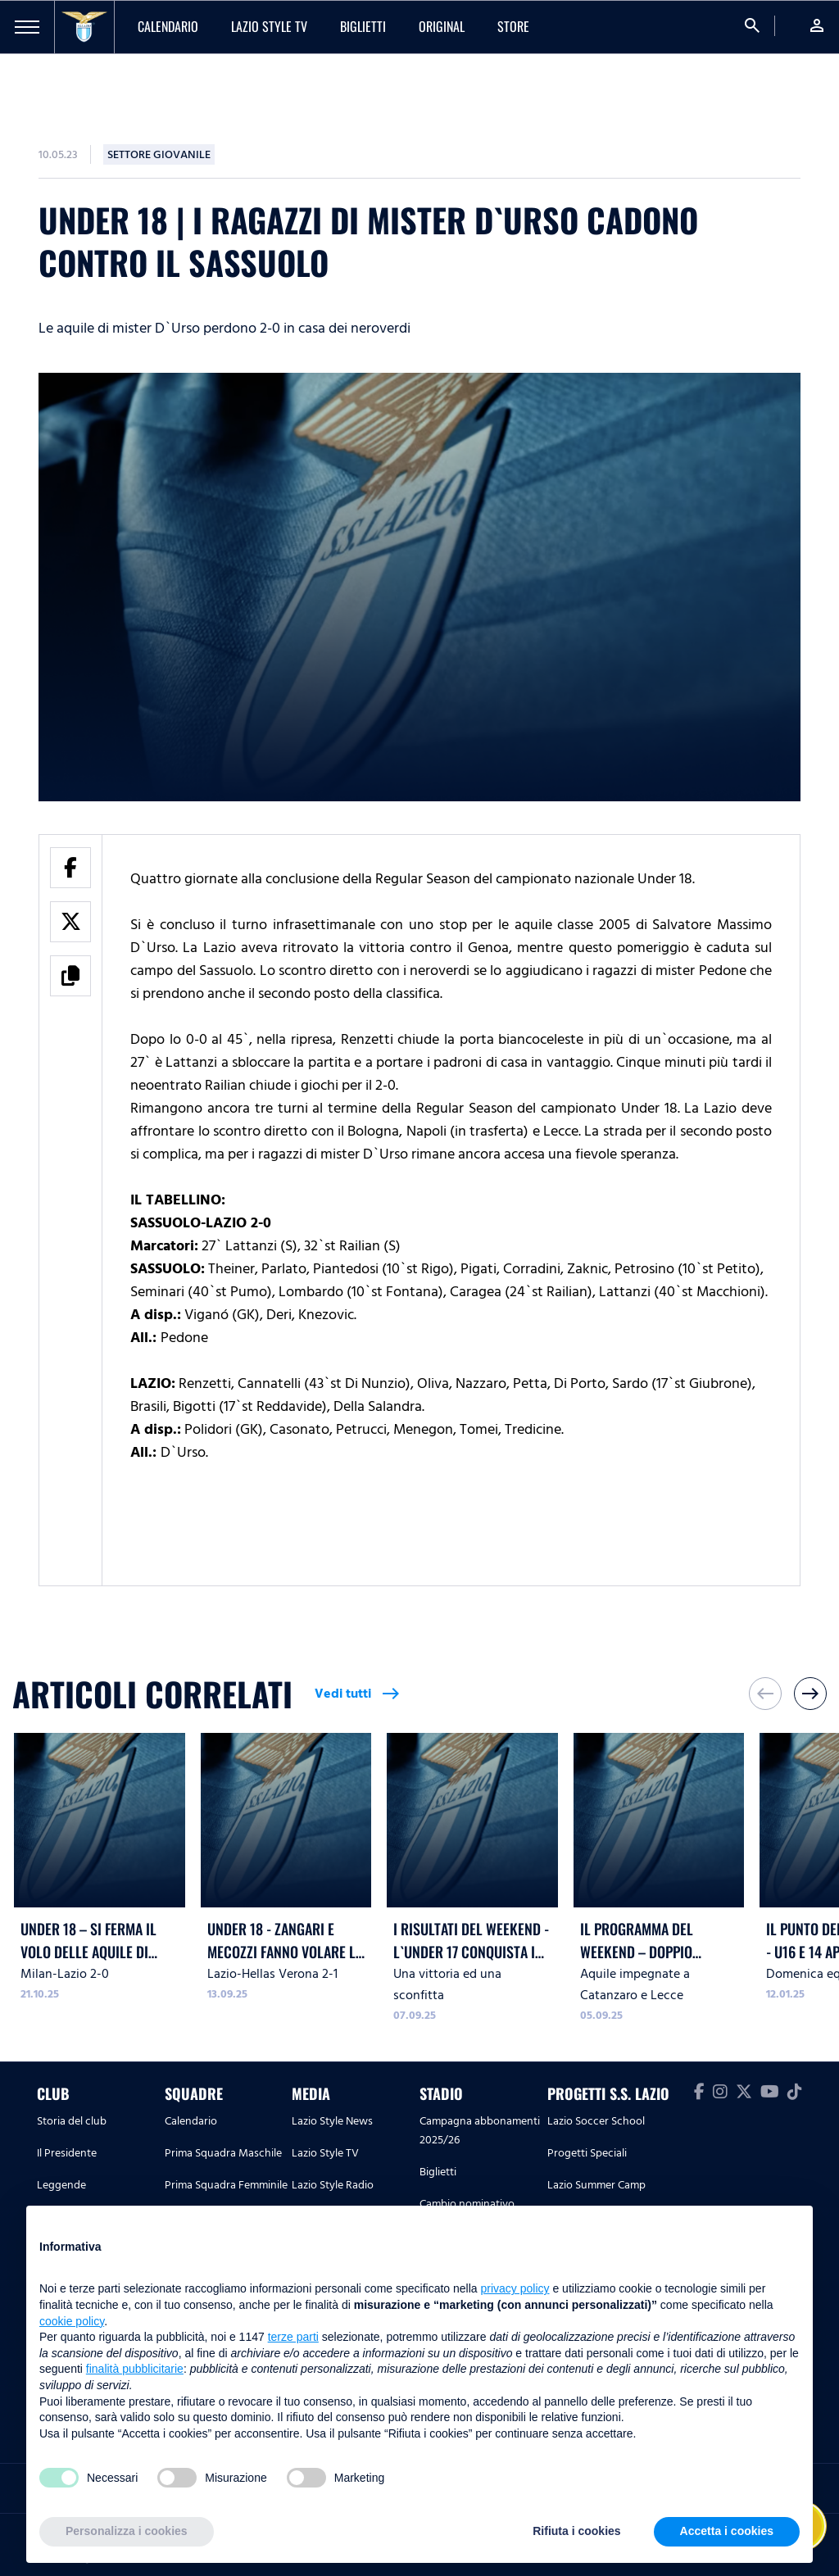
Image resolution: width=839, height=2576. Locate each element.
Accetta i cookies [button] (726, 2530)
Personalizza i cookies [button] (127, 2530)
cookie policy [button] (71, 2321)
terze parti (293, 2336)
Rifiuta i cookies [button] (576, 2530)
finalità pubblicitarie (135, 2368)
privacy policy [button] (515, 2288)
